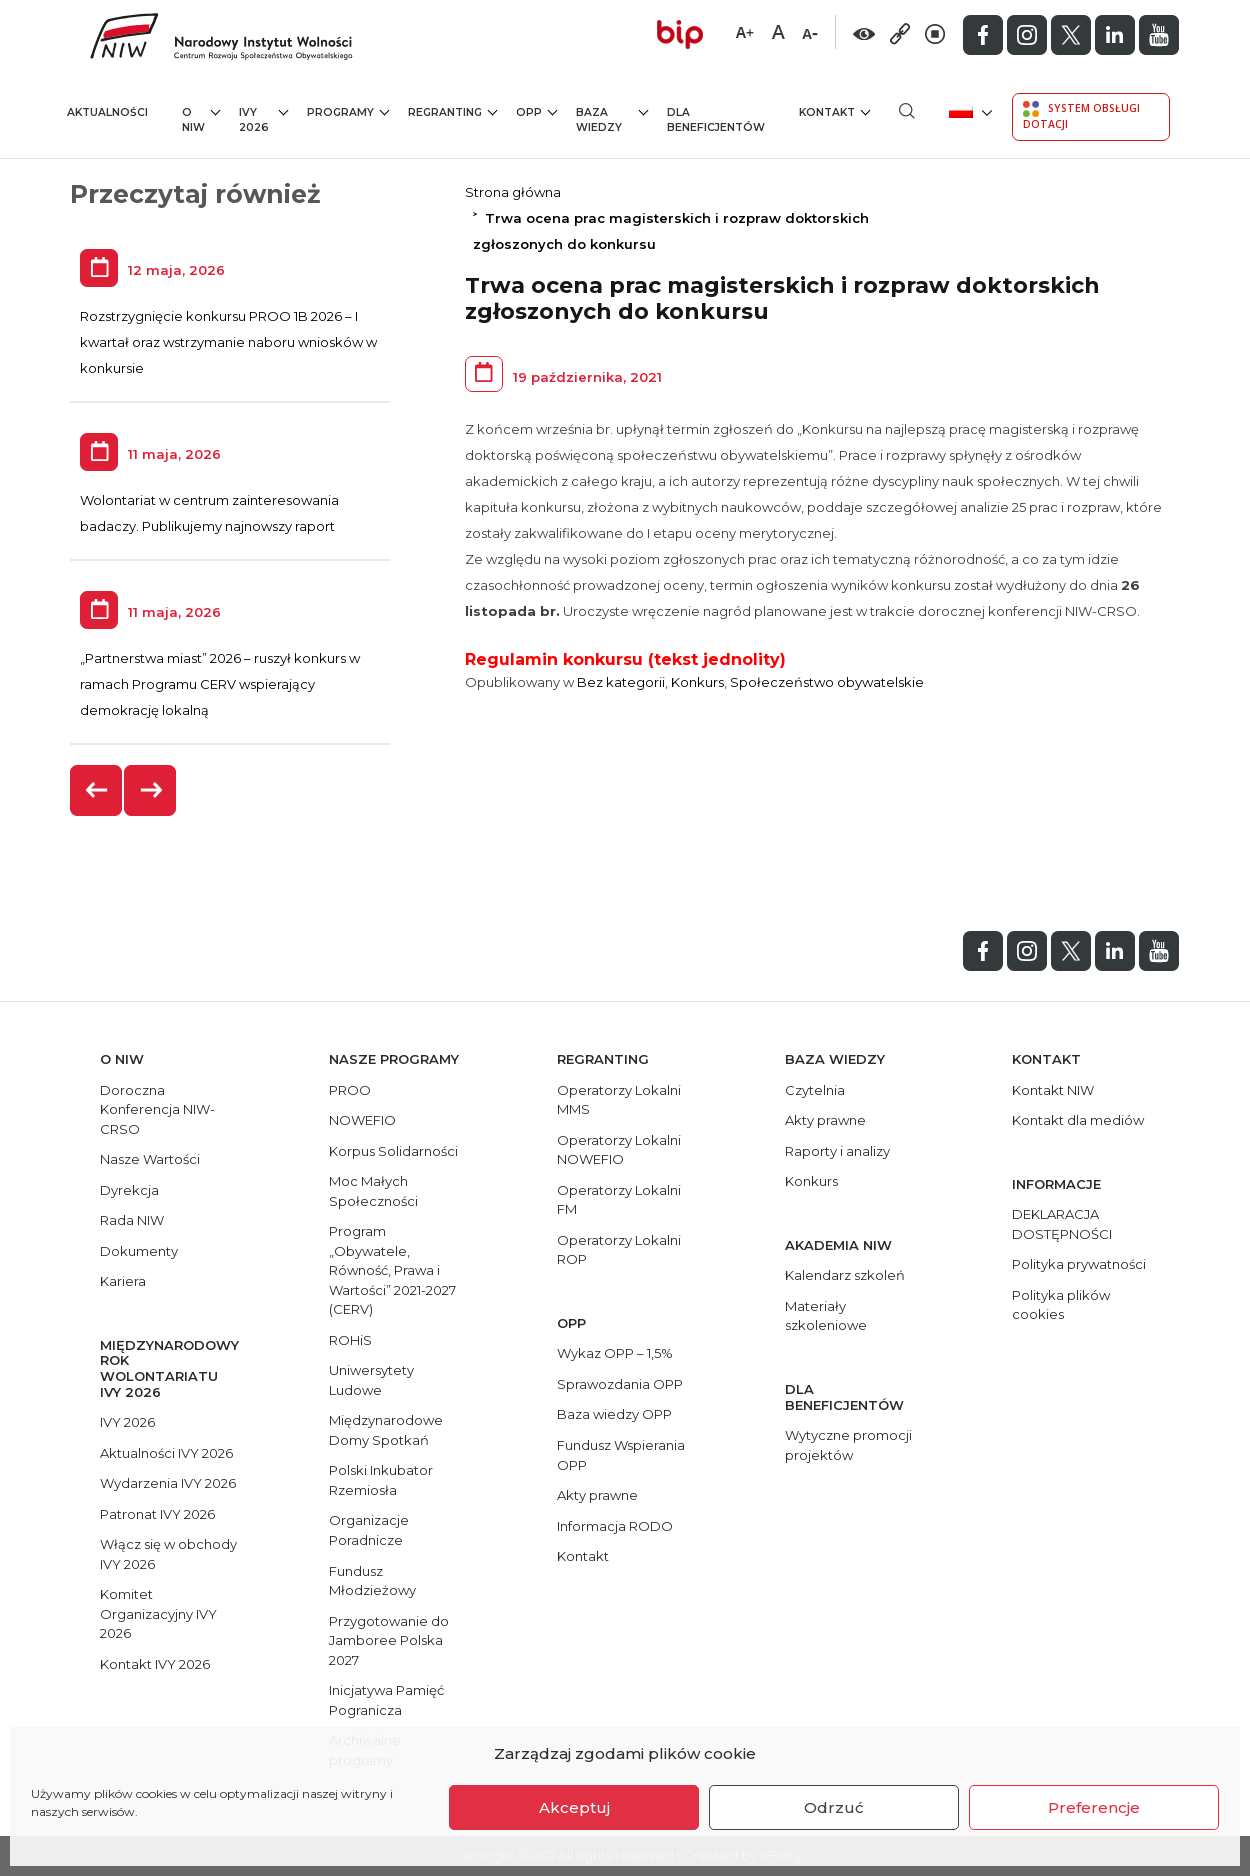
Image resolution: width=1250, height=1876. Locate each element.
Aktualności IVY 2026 (166, 1453)
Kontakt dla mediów (1078, 1120)
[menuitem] (968, 110)
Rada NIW (132, 1220)
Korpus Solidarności (393, 1151)
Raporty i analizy (837, 1151)
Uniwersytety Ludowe (371, 1380)
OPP (536, 111)
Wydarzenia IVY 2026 (168, 1483)
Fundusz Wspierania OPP (621, 1455)
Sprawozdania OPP (620, 1384)
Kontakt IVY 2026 (155, 1664)
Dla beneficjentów (716, 120)
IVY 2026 (263, 119)
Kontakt (834, 111)
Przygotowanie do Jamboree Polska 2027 (389, 1640)
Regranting (452, 111)
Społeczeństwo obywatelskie (827, 682)
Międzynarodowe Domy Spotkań (386, 1430)
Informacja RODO (615, 1526)
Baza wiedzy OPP (614, 1414)
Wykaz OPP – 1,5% (615, 1353)
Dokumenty (139, 1251)
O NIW (201, 119)
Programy (348, 111)
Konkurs (697, 682)
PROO (350, 1090)
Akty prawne (597, 1495)
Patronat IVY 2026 (157, 1514)
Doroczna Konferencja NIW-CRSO (157, 1109)
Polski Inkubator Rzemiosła (381, 1480)
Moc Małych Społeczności (373, 1191)
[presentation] (97, 790)
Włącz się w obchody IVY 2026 (168, 1554)
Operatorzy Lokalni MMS (619, 1100)
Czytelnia (815, 1090)
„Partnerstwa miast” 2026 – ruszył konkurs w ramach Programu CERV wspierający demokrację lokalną (220, 684)
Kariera (123, 1281)
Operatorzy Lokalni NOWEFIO (619, 1150)
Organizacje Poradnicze (369, 1530)
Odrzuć (834, 1807)
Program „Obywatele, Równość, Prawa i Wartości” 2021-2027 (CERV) (392, 1270)
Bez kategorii (621, 682)
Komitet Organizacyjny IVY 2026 (158, 1613)
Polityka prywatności (1079, 1264)
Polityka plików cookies (1061, 1305)
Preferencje (1094, 1807)
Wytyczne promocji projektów (848, 1445)
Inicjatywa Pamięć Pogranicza (386, 1700)
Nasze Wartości (150, 1159)
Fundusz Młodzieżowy (372, 1581)
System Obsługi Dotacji (1081, 116)
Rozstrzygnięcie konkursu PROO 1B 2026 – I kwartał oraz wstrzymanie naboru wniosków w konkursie (228, 342)
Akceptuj (574, 1807)
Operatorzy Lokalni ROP (619, 1250)
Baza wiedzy (612, 119)
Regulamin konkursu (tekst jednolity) (625, 659)
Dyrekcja (129, 1190)
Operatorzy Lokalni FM (619, 1200)
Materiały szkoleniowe (826, 1316)
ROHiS (350, 1340)
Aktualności (107, 112)
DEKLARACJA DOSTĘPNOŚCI (1062, 1224)
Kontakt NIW (1053, 1090)
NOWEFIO (362, 1120)
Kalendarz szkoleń (845, 1275)
